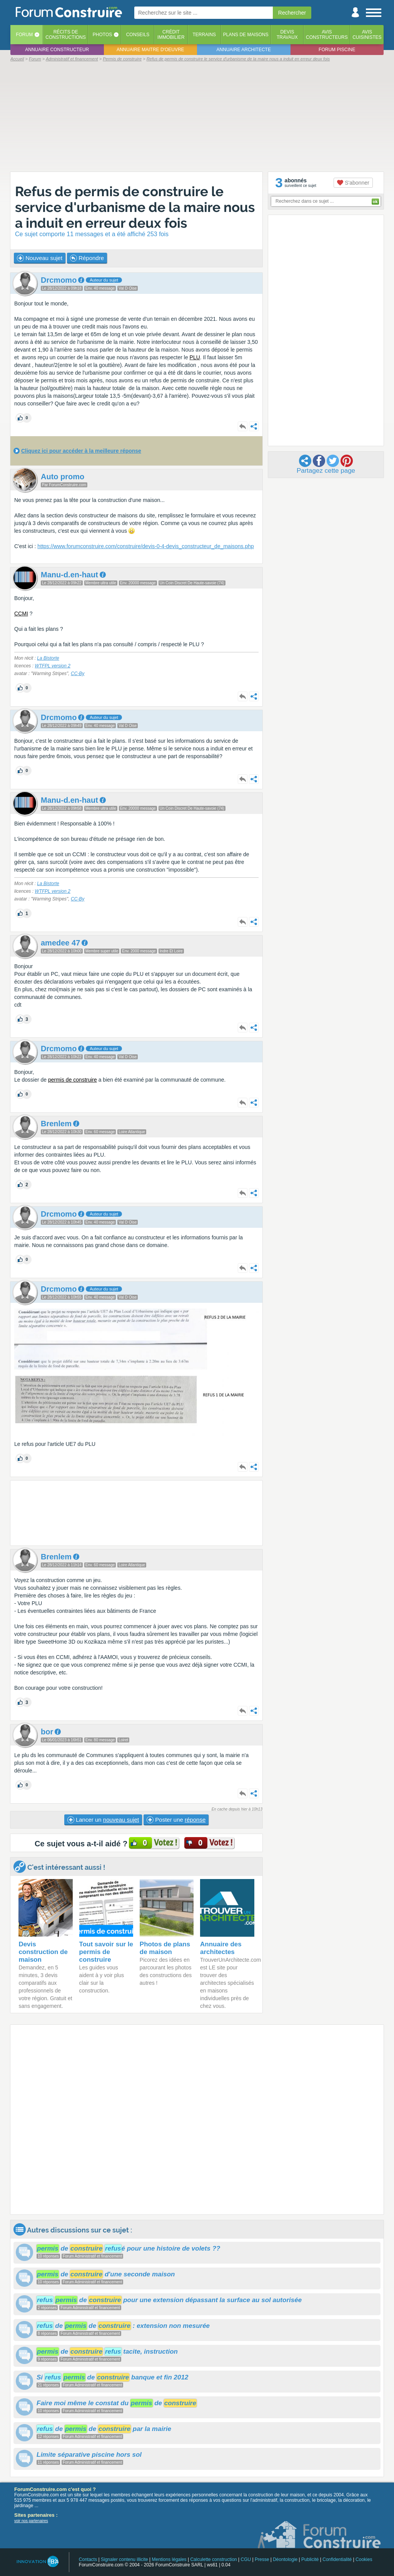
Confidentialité (337, 2559)
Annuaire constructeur (57, 49)
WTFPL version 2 (52, 666)
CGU (246, 2559)
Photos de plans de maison (165, 1948)
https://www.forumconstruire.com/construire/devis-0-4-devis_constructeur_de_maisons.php (145, 546)
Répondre (87, 258)
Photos (102, 34)
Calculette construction (213, 2559)
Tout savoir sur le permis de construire (106, 1952)
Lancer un (103, 1819)
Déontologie (285, 2559)
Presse (262, 2559)
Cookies (364, 2559)
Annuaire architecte (244, 49)
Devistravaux (287, 34)
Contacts (88, 2559)
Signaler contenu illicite (124, 2559)
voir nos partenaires (31, 2521)
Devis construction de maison (43, 1952)
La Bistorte (48, 658)
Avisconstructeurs (327, 34)
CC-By (77, 673)
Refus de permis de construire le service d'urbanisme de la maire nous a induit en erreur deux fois (135, 207)
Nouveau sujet (39, 258)
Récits (65, 34)
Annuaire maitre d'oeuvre (150, 49)
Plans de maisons (246, 34)
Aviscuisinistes (366, 34)
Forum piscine (337, 49)
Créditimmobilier (171, 34)
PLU (195, 357)
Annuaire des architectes (221, 1948)
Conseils (138, 34)
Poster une (176, 1819)
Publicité (310, 2559)
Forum (24, 34)
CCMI (21, 613)
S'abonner (353, 183)
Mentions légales (169, 2559)
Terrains (204, 34)
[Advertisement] (197, 116)
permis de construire (72, 1080)
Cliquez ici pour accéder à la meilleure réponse (81, 451)
